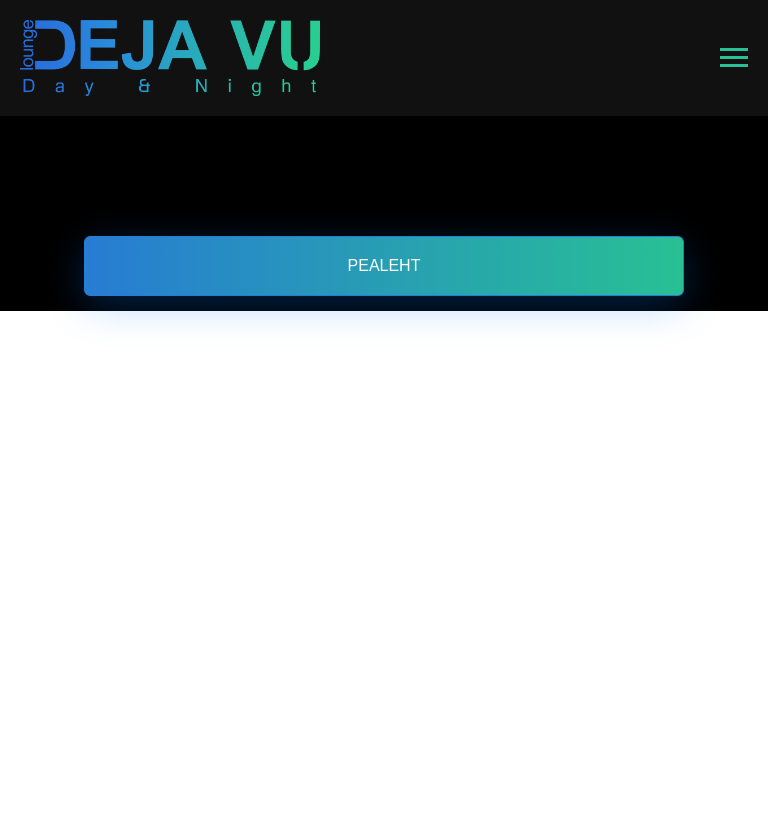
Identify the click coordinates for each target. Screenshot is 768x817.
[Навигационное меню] (734, 58)
